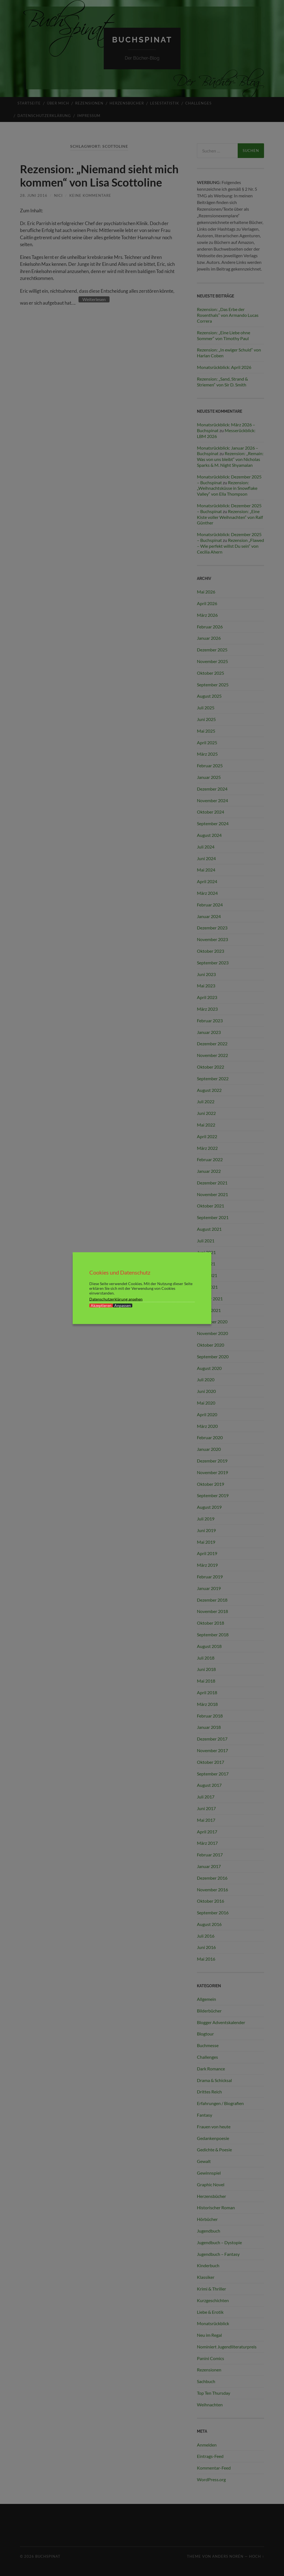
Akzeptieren (101, 1305)
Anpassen (122, 1305)
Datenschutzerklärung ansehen (116, 1298)
